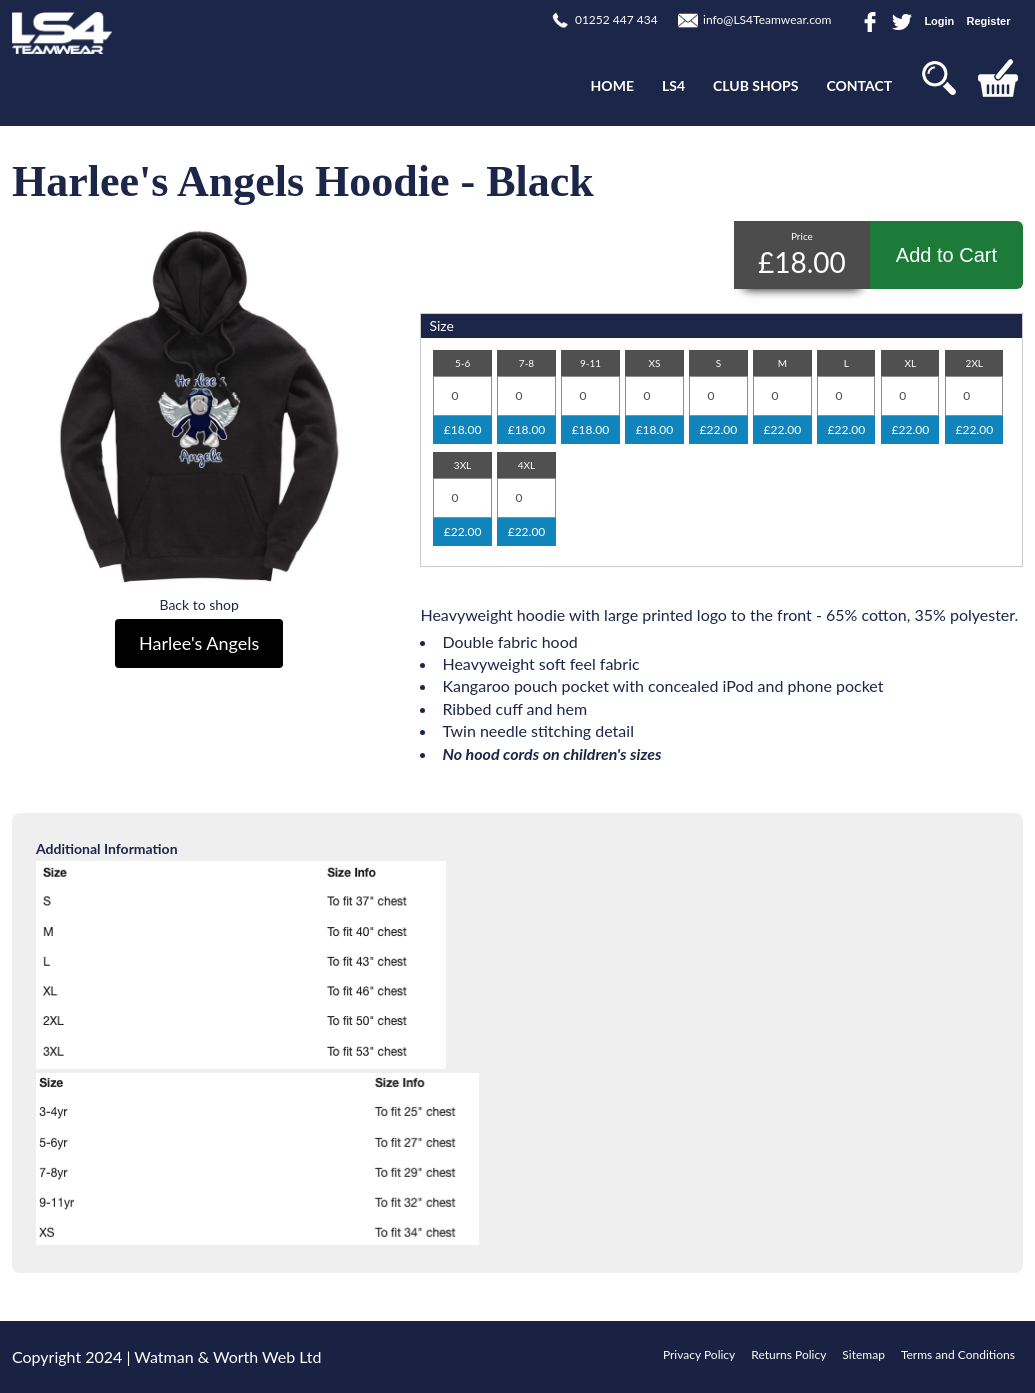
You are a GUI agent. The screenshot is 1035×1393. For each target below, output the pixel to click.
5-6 (462, 363)
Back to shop (198, 604)
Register (988, 21)
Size (441, 325)
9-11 (590, 363)
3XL (462, 465)
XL (911, 363)
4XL (526, 465)
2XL (974, 363)
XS (654, 363)
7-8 (526, 363)
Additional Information (107, 848)
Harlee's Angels (199, 643)
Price (802, 236)
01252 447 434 (616, 19)
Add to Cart (946, 255)
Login (939, 21)
